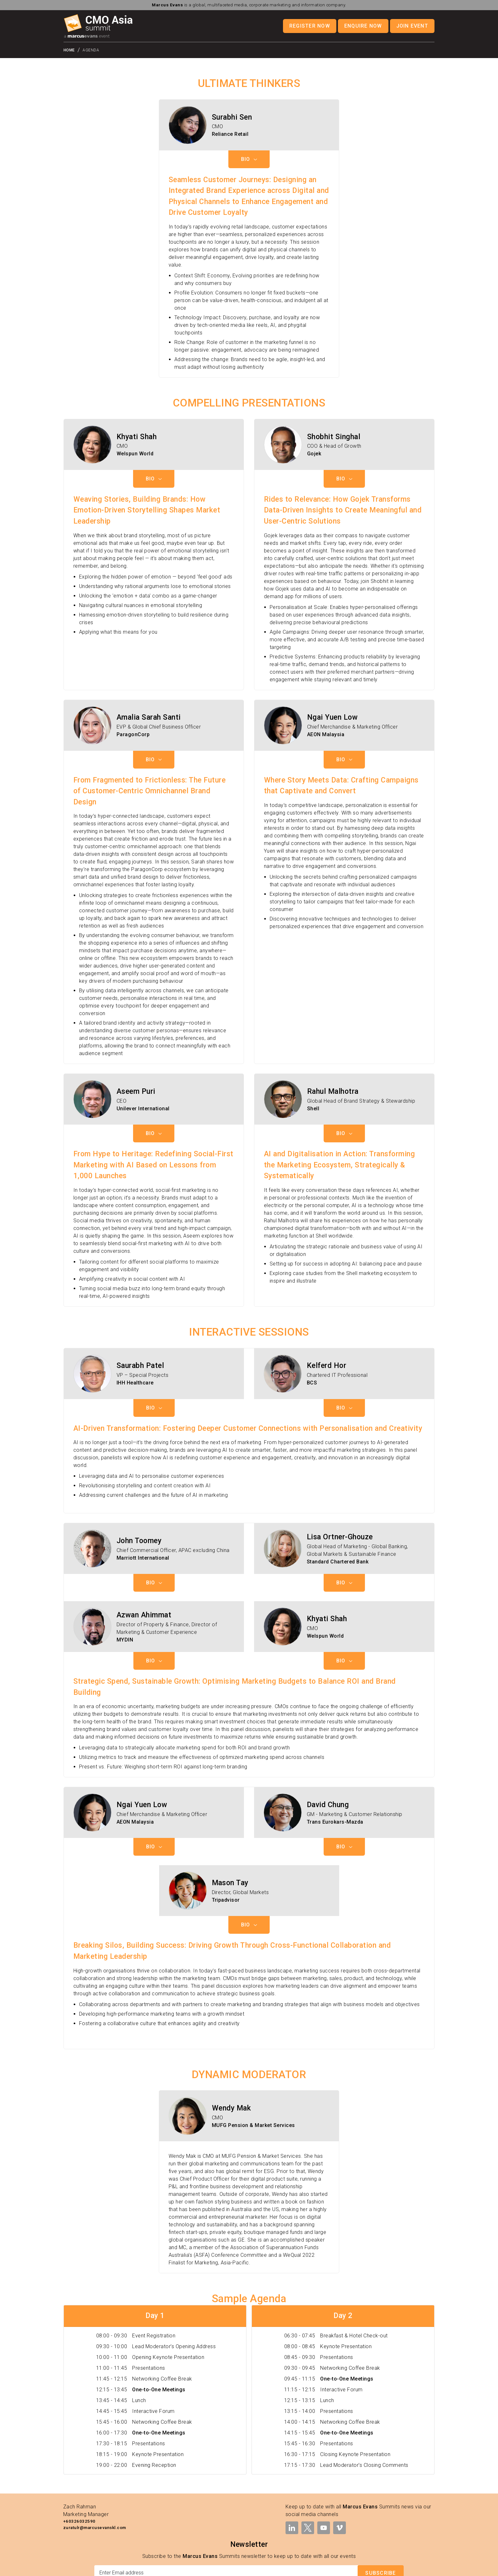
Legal (277, 2567)
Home (69, 50)
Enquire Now (363, 26)
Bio (249, 101)
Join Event (412, 26)
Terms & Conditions (306, 2567)
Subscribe (380, 2515)
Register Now (309, 26)
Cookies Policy (380, 2567)
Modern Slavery (416, 2567)
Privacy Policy (346, 2567)
